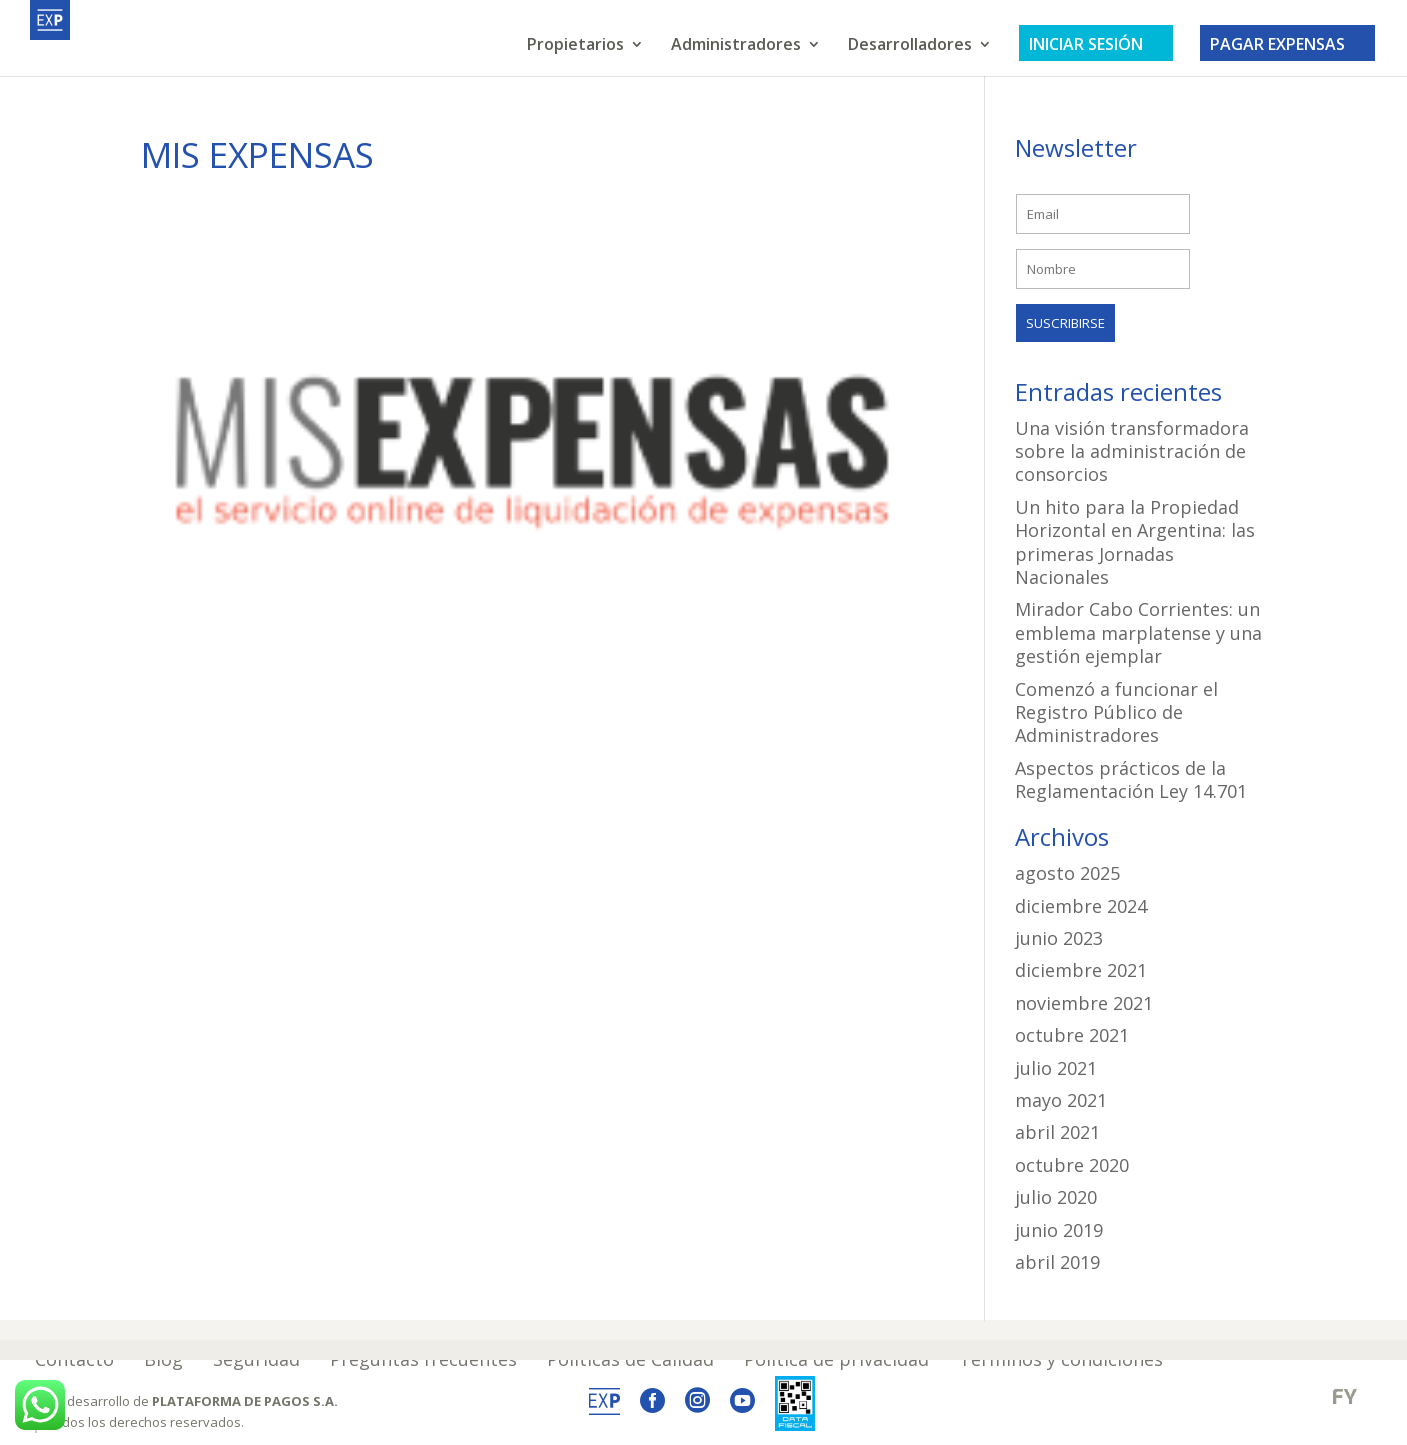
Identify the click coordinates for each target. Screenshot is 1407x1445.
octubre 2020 (1072, 1165)
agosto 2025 (1067, 873)
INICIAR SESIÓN (1096, 44)
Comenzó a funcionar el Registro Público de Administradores (1116, 712)
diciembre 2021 (1081, 970)
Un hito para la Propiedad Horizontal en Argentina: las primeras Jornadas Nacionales (1135, 542)
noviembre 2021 (1084, 1003)
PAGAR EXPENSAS (1287, 44)
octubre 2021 (1072, 1035)
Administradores (736, 46)
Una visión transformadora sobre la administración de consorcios (1132, 451)
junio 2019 (1059, 1230)
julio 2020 (1056, 1197)
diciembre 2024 (1081, 906)
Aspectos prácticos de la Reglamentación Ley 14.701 (1131, 779)
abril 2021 (1057, 1132)
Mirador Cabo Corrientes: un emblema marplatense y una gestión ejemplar (1138, 632)
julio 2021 (1056, 1068)
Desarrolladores (910, 46)
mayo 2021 (1061, 1100)
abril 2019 (1057, 1262)
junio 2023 (1059, 938)
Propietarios (575, 46)
